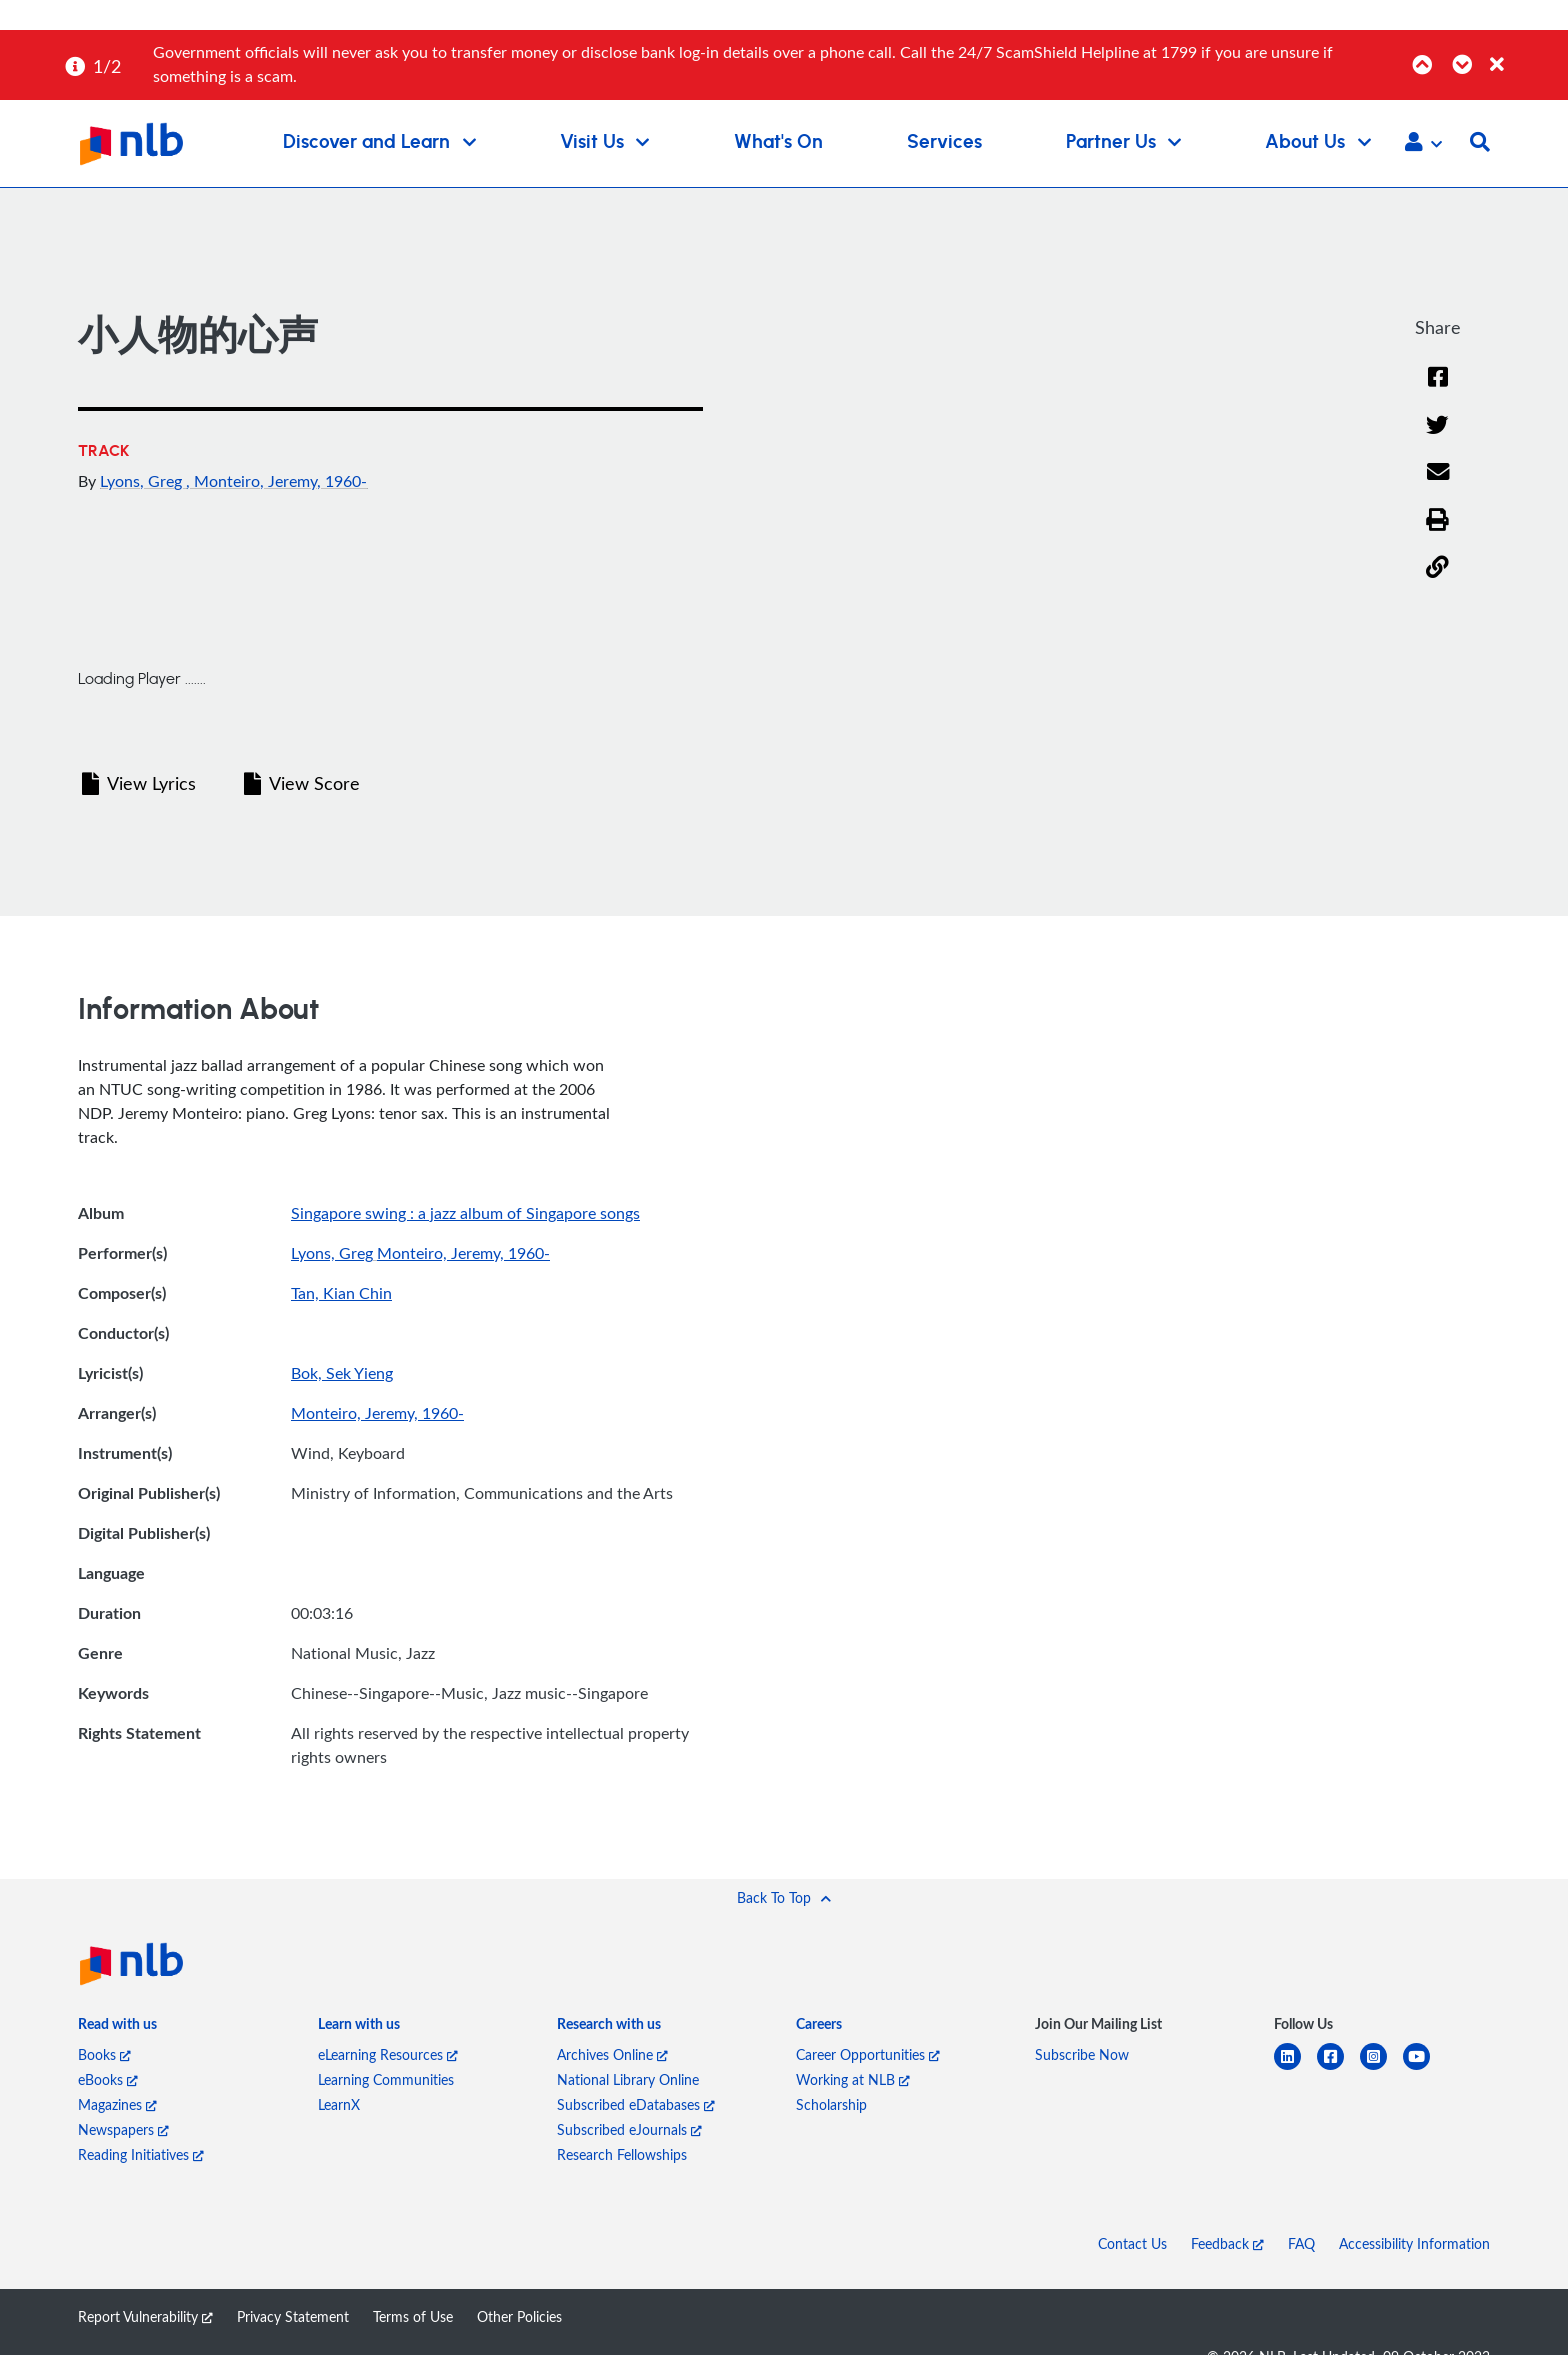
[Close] (1525, 53)
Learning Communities (386, 2079)
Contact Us (1132, 2243)
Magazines (117, 2104)
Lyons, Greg (143, 481)
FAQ (1301, 2243)
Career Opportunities (868, 2054)
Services (944, 142)
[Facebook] (1438, 378)
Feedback (1227, 2243)
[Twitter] (1437, 426)
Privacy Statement (293, 2316)
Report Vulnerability (145, 2316)
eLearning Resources (388, 2054)
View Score (302, 783)
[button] (1423, 144)
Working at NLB (853, 2079)
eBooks (108, 2079)
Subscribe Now (1082, 2054)
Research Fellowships (622, 2154)
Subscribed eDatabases (636, 2104)
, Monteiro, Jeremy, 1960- (276, 481)
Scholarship (831, 2104)
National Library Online (628, 2079)
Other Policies (519, 2316)
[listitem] (117, 2027)
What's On (778, 142)
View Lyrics (139, 783)
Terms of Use (413, 2316)
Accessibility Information (1414, 2243)
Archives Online (612, 2054)
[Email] (1437, 473)
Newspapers (123, 2129)
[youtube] (1424, 2068)
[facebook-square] (1338, 2068)
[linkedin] (1295, 2068)
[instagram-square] (1381, 2068)
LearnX (339, 2104)
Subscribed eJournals (629, 2129)
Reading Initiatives (141, 2154)
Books (104, 2054)
